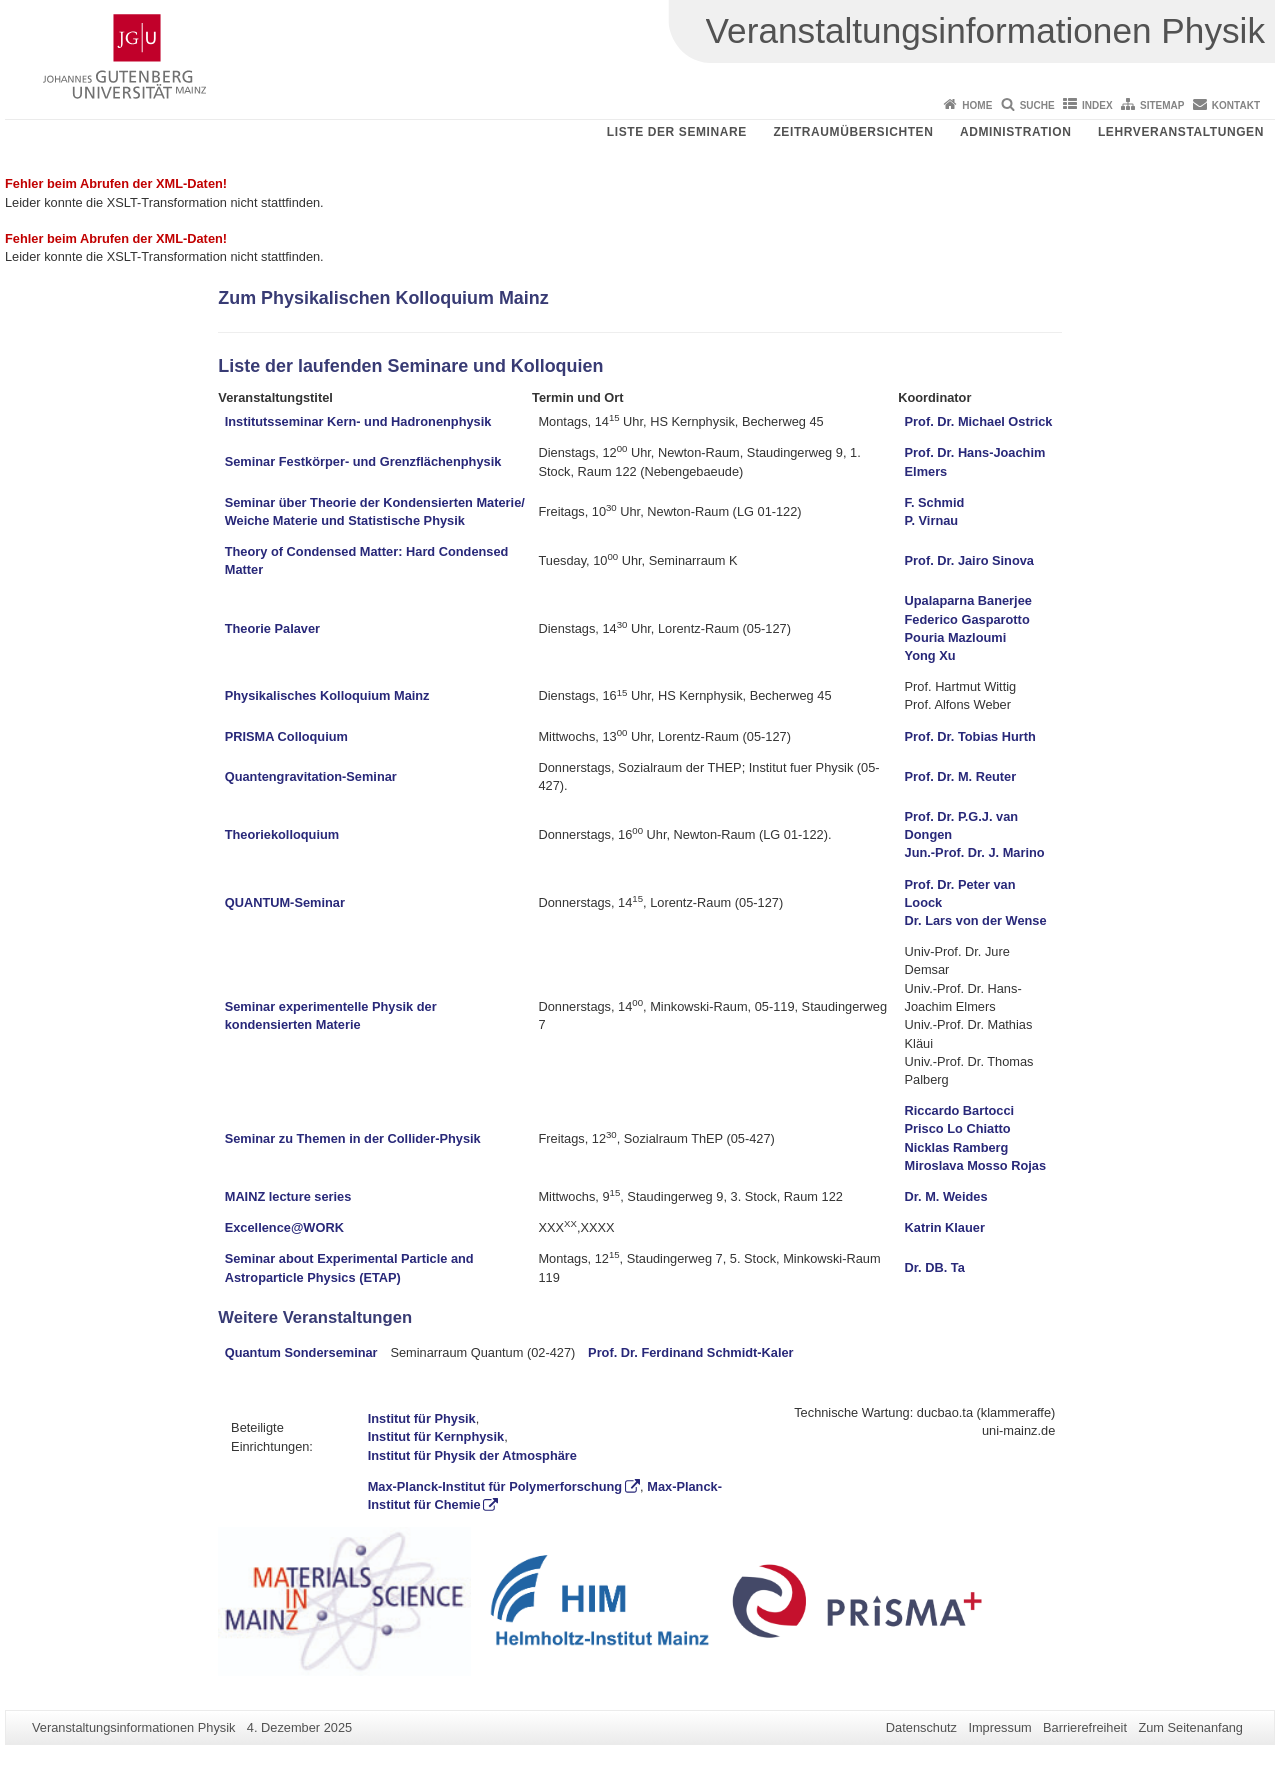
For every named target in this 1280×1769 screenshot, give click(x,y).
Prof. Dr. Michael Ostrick (979, 421)
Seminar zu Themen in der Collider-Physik (353, 1138)
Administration (1016, 132)
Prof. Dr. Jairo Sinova (969, 560)
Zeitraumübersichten (853, 132)
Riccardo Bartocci (960, 1110)
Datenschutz (921, 1727)
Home (977, 105)
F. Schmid (935, 502)
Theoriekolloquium (282, 834)
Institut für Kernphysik (436, 1436)
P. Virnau (932, 520)
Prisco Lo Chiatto (958, 1128)
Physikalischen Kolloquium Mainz (405, 298)
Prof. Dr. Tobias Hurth (970, 736)
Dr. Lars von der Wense (976, 920)
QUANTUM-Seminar (285, 902)
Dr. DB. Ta (935, 1267)
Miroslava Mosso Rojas (976, 1165)
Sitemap (1162, 105)
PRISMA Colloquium (286, 736)
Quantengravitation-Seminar (311, 776)
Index (1097, 105)
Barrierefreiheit (1085, 1727)
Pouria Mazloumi (956, 637)
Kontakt (1236, 105)
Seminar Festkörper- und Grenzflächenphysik (363, 461)
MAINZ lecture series (288, 1196)
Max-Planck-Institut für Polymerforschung (495, 1486)
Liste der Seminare (677, 132)
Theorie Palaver (272, 628)
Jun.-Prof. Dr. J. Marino (975, 852)
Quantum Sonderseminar (301, 1352)
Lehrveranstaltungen (1181, 132)
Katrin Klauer (945, 1227)
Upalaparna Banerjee (968, 600)
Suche (1037, 105)
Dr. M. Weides (946, 1196)
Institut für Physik (422, 1418)
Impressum (999, 1727)
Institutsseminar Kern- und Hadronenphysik (358, 421)
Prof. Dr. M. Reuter (961, 776)
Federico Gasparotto (967, 619)
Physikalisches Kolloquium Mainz (327, 695)
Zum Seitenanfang (1190, 1727)
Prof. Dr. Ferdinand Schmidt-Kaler (691, 1352)
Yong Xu (930, 655)
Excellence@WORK (284, 1227)
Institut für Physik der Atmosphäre (472, 1455)
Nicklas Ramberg (957, 1147)
